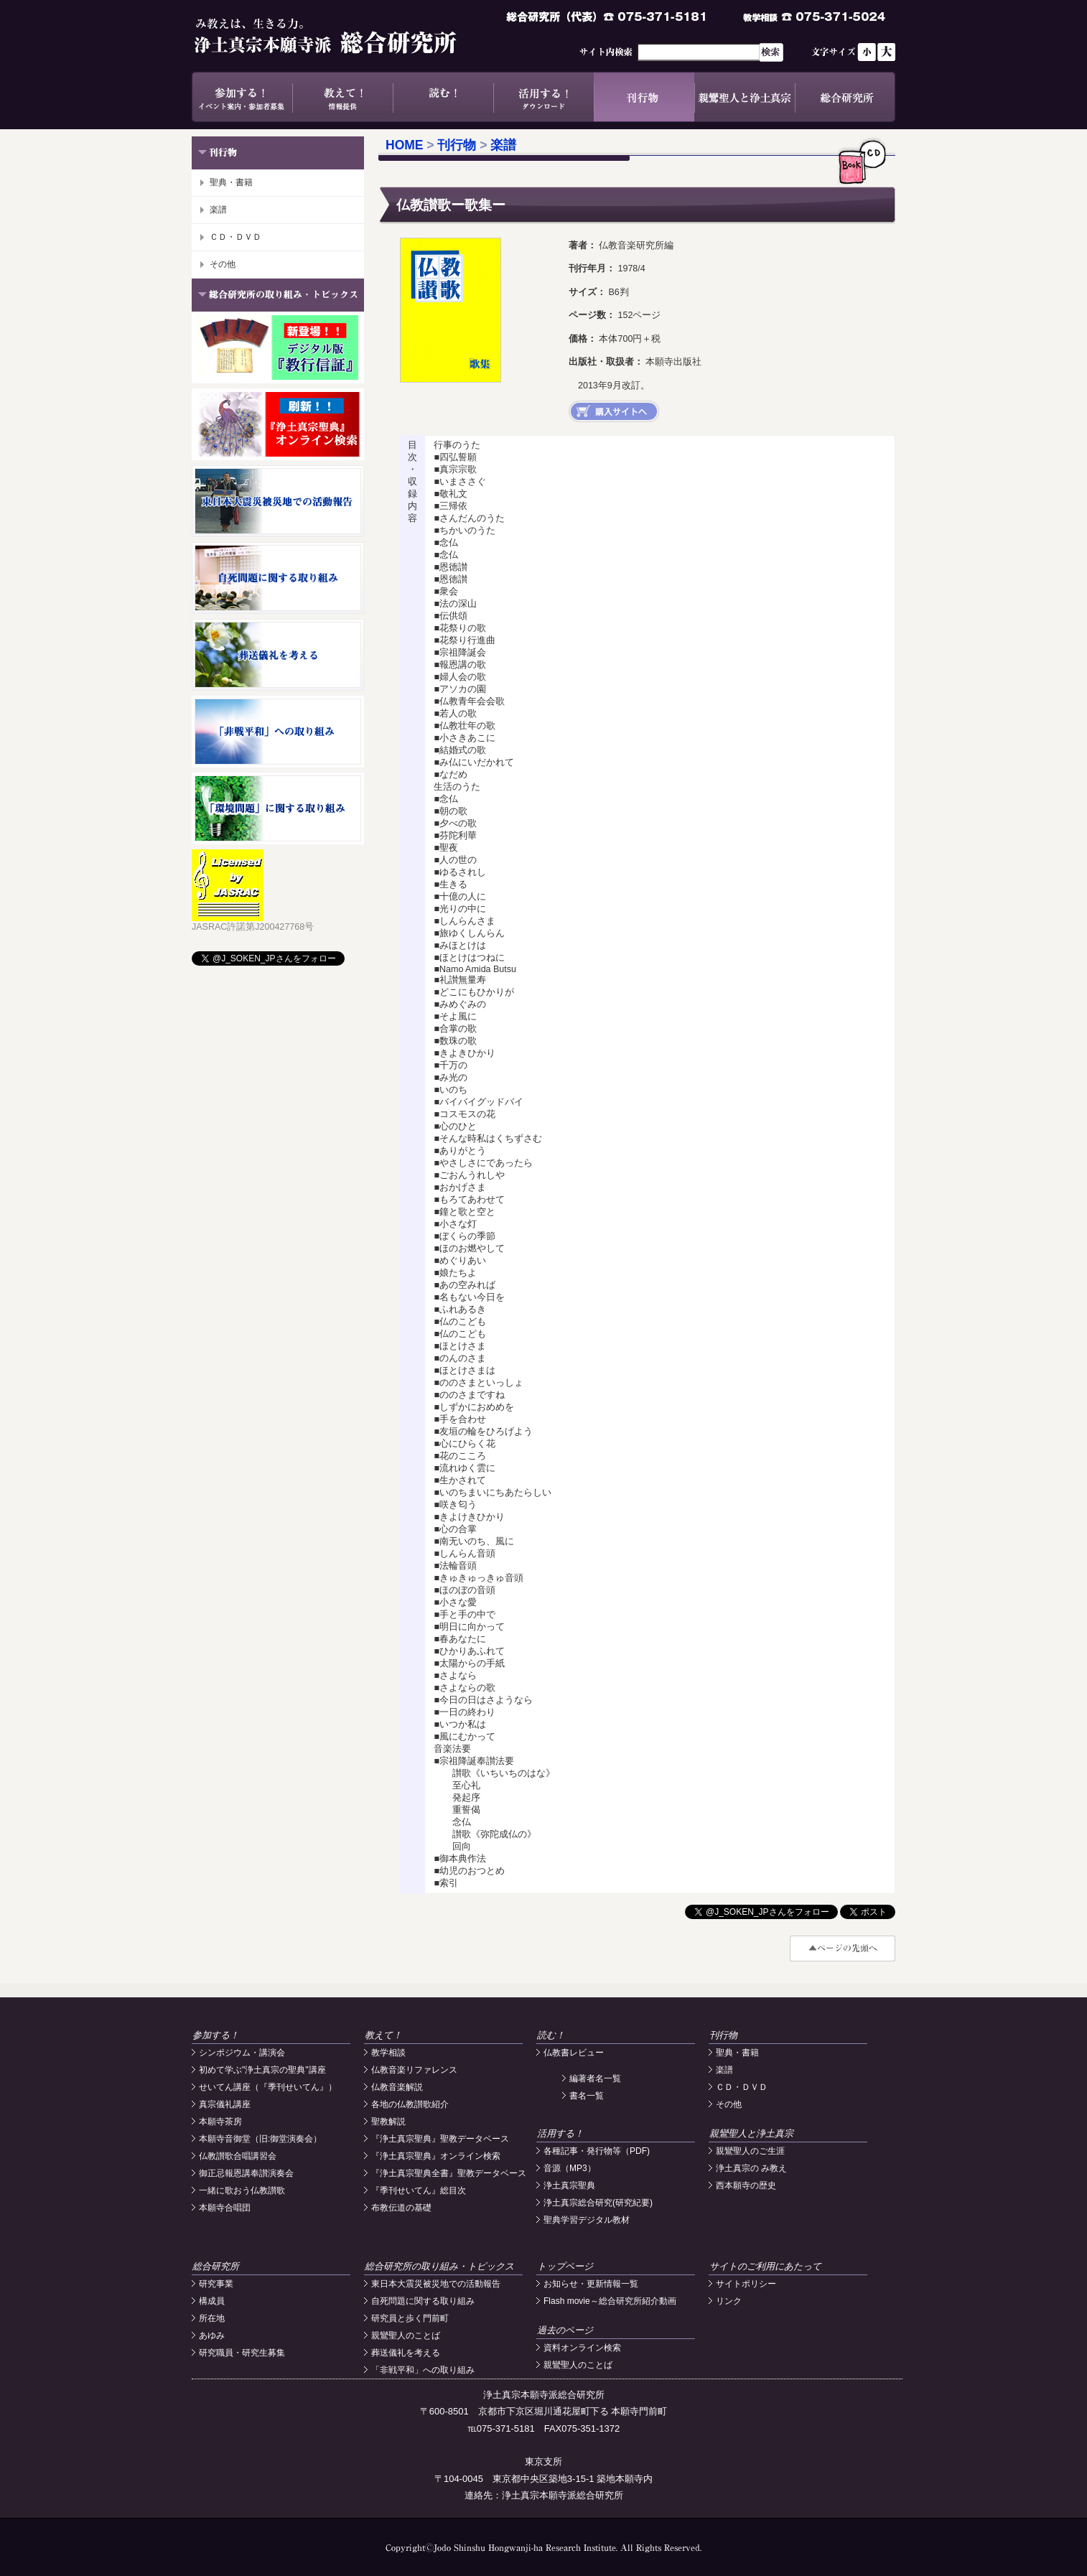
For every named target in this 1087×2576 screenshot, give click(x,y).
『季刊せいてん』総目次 (418, 2190)
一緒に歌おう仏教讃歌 (242, 2190)
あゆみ (212, 2335)
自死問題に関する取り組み (423, 2301)
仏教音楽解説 (397, 2087)
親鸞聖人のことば (405, 2335)
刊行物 (644, 97)
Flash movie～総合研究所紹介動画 (610, 2301)
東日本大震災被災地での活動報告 (435, 2284)
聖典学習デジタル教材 (587, 2220)
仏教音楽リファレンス (414, 2070)
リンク (729, 2301)
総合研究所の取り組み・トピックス (439, 2266)
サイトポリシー (746, 2284)
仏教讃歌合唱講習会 (237, 2156)
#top (842, 1948)
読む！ (443, 97)
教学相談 (388, 2053)
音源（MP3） (570, 2168)
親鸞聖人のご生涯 (750, 2151)
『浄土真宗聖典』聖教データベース (440, 2139)
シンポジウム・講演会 (242, 2053)
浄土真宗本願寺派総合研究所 (346, 36)
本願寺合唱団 (225, 2208)
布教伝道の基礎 (401, 2208)
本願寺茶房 (220, 2122)
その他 (222, 264)
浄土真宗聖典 (569, 2185)
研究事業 (216, 2284)
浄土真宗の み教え (751, 2168)
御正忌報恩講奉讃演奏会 (246, 2173)
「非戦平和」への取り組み (423, 2370)
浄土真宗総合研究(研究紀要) (598, 2203)
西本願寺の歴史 (746, 2185)
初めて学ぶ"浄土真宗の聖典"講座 (262, 2070)
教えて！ (342, 97)
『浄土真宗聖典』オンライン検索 (435, 2156)
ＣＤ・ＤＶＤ (235, 237)
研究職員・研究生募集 (242, 2353)
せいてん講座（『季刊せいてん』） (268, 2087)
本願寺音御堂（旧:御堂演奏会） (260, 2139)
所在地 (212, 2318)
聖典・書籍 (231, 182)
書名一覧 (586, 2096)
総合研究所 (845, 97)
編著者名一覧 (595, 2078)
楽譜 (218, 210)
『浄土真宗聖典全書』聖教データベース (448, 2173)
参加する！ (242, 97)
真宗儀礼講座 (225, 2104)
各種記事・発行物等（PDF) (597, 2151)
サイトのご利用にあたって (765, 2266)
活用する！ (543, 97)
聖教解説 (388, 2122)
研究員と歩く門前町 (410, 2318)
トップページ (565, 2266)
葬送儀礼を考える (405, 2353)
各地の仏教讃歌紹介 (410, 2104)
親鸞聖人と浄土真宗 (744, 97)
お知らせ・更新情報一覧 (591, 2284)
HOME (405, 145)
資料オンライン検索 (582, 2348)
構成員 (212, 2301)
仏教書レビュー (574, 2053)
